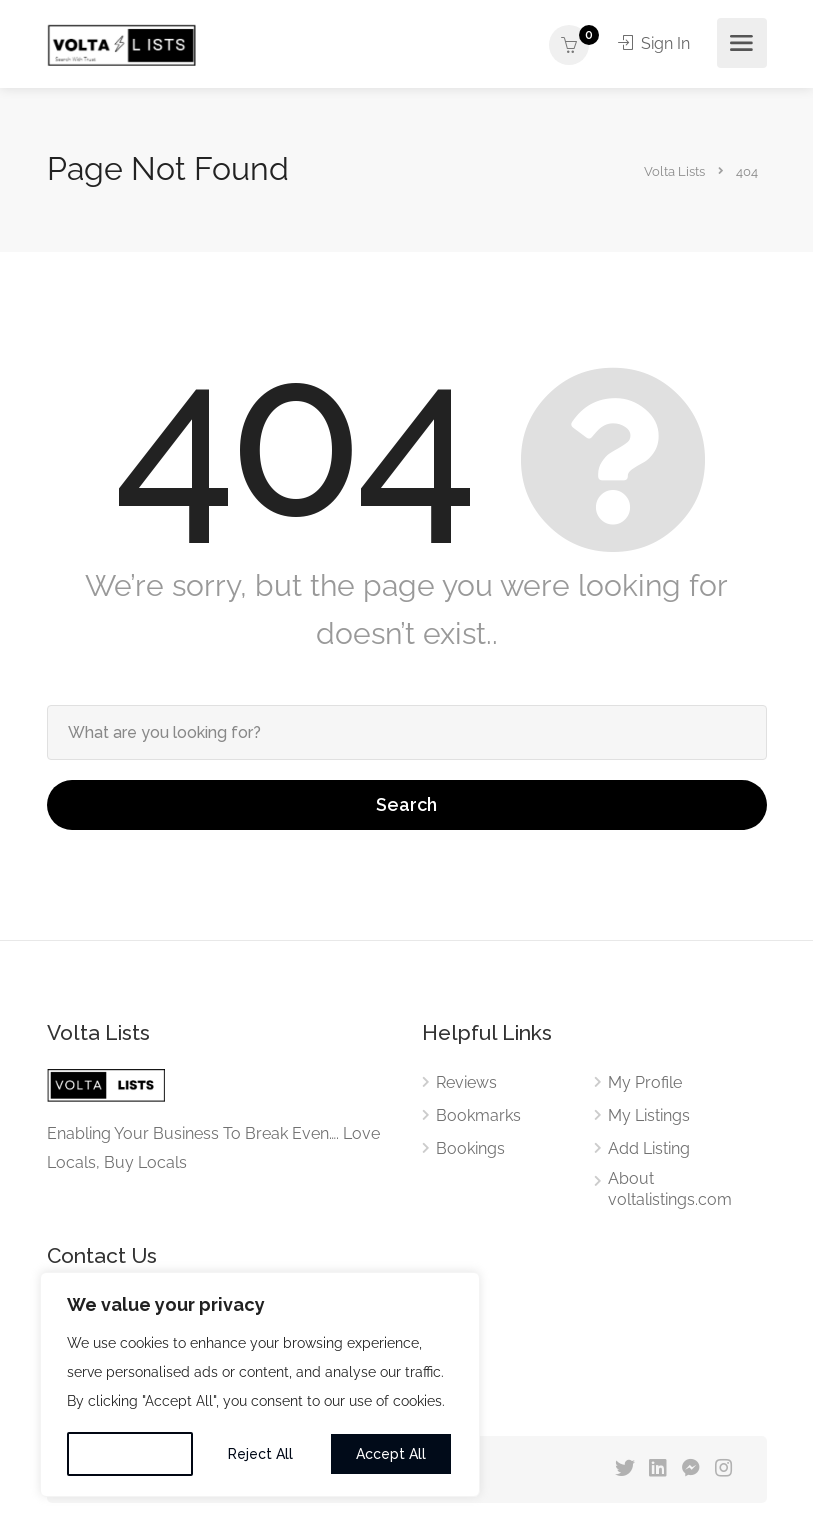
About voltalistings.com (670, 1189)
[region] (260, 1384)
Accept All (391, 1454)
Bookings (470, 1148)
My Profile (645, 1082)
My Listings (649, 1115)
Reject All (260, 1454)
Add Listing (649, 1148)
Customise (130, 1454)
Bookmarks (478, 1115)
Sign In (654, 43)
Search (406, 804)
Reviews (466, 1082)
